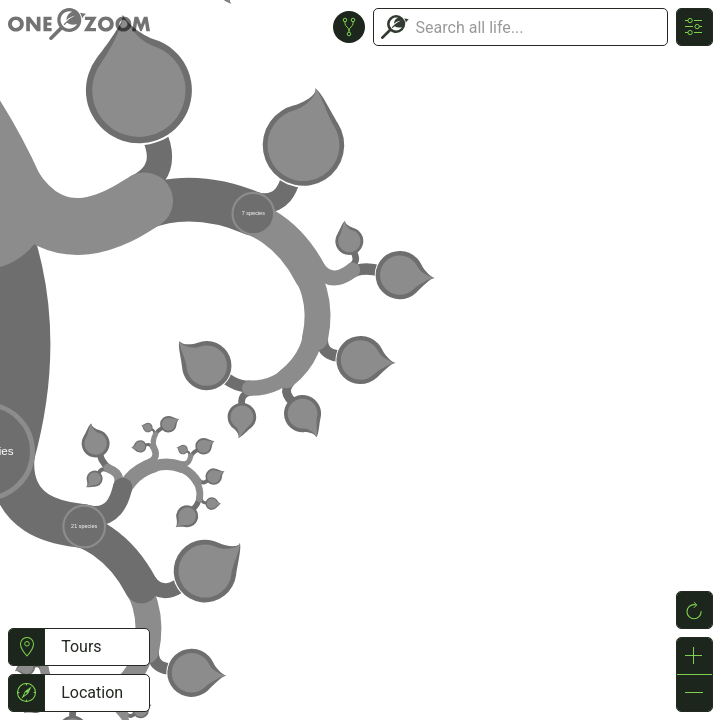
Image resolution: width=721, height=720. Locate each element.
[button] (26, 647)
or (360, 360)
